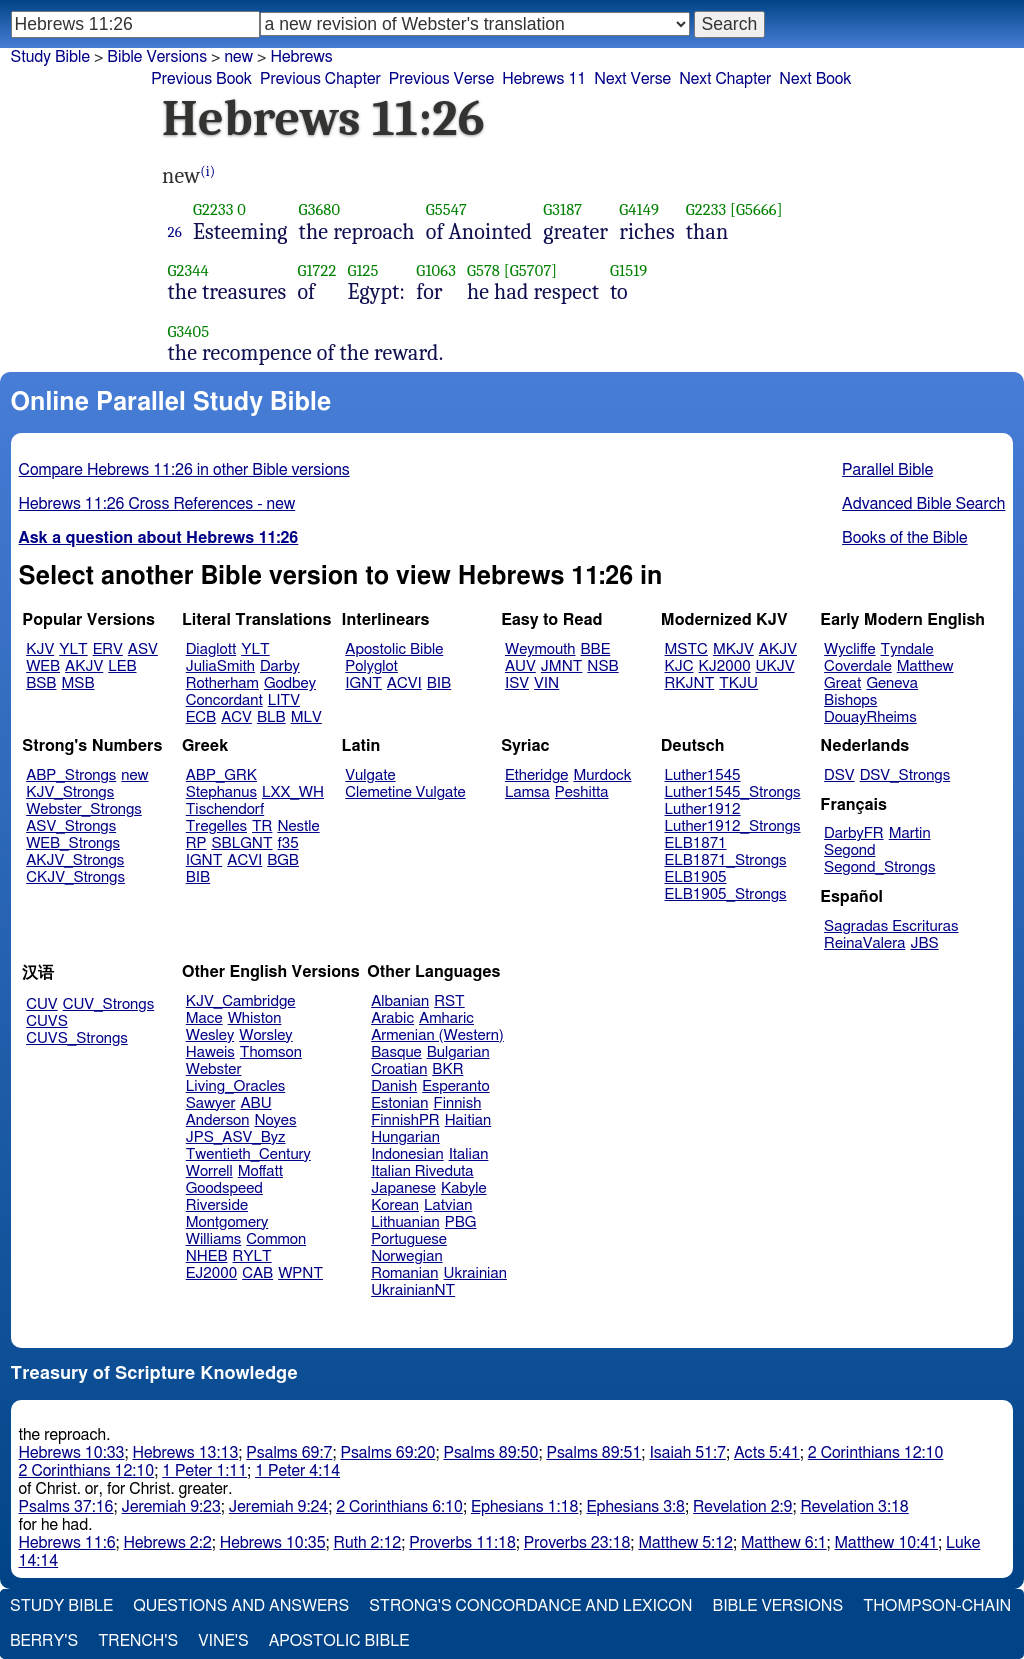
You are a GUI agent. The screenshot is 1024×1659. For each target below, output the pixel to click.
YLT (73, 649)
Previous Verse (441, 79)
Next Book (815, 79)
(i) (207, 171)
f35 (288, 843)
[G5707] (530, 270)
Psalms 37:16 (66, 1507)
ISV (517, 683)
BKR (447, 1069)
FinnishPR (405, 1120)
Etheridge (536, 775)
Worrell (209, 1171)
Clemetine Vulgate (405, 792)
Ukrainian (475, 1273)
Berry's (44, 1641)
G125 (362, 270)
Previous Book (201, 79)
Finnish (458, 1103)
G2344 (188, 270)
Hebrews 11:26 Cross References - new (157, 504)
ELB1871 (696, 843)
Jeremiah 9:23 (171, 1507)
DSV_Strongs (905, 775)
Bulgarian (458, 1052)
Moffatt (260, 1171)
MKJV (733, 649)
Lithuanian (405, 1222)
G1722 (316, 270)
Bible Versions (157, 57)
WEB (43, 666)
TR (262, 826)
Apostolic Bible (339, 1641)
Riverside (217, 1205)
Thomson (271, 1052)
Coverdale (858, 666)
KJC (679, 666)
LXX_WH (293, 792)
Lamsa (527, 792)
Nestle (298, 826)
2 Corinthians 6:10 (399, 1507)
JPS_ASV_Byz (236, 1137)
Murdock (602, 775)
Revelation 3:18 (854, 1507)
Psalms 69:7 (289, 1453)
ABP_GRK (221, 775)
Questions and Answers (241, 1606)
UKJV (775, 666)
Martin (910, 833)
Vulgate (370, 775)
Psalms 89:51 (593, 1453)
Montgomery (227, 1222)
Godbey (290, 683)
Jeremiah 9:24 (278, 1507)
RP (196, 843)
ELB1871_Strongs (726, 860)
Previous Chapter (320, 79)
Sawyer (211, 1103)
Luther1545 (703, 775)
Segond (849, 850)
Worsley (265, 1035)
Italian (469, 1154)
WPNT (300, 1273)
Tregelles (216, 826)
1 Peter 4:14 (297, 1471)
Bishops (850, 700)
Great (842, 683)
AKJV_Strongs (75, 860)
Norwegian (406, 1256)
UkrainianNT (413, 1290)
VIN (546, 683)
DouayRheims (870, 717)
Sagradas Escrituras (891, 926)
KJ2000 (725, 666)
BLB (271, 717)
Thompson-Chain (937, 1606)
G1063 (436, 270)
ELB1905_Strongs (726, 894)
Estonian (399, 1103)
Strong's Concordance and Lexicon (530, 1606)
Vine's (223, 1641)
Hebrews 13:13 (185, 1453)
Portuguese (409, 1239)
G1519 (628, 270)
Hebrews (301, 57)
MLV (306, 717)
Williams (214, 1239)
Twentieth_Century (248, 1154)
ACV (236, 717)
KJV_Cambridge (241, 1001)
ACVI (404, 683)
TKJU (738, 683)
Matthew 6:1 (784, 1543)
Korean (395, 1205)
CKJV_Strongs (75, 877)
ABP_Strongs (71, 775)
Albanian (400, 1001)
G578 (483, 270)
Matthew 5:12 (685, 1543)
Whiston (255, 1018)
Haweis (210, 1052)
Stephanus (221, 792)
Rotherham (222, 683)
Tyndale (907, 649)
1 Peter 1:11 (204, 1471)
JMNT (562, 666)
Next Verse (632, 79)
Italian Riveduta (422, 1171)
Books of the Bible (905, 538)
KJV (40, 649)
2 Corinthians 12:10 (876, 1453)
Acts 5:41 (767, 1453)
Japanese (403, 1188)
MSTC (686, 649)
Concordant (224, 700)
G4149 (639, 209)
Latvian (448, 1205)
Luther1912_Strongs (733, 826)
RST (449, 1001)
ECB (201, 717)
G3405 (189, 331)
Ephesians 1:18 (524, 1507)
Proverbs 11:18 (462, 1543)
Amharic (446, 1018)
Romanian (404, 1273)
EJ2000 (211, 1273)
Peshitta (582, 792)
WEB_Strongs (73, 843)
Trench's (138, 1641)
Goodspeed (224, 1188)
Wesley (210, 1035)
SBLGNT (241, 843)
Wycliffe (849, 649)
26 (175, 232)
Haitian (468, 1120)
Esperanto (456, 1086)
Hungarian (405, 1137)
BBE (596, 649)
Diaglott (211, 649)
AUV (520, 666)
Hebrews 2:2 (168, 1543)
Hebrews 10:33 (72, 1453)
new (134, 775)
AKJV (84, 666)
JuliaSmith (220, 666)
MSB (77, 683)
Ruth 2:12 (368, 1543)
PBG (461, 1222)
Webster (214, 1069)
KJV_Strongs (70, 792)
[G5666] (756, 209)
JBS (924, 943)
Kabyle (464, 1188)
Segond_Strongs (879, 867)
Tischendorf (225, 809)
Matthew (925, 666)
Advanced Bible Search (923, 504)
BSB (41, 683)
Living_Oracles (236, 1086)
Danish (394, 1086)
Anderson (218, 1120)
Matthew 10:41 (886, 1543)
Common (276, 1239)
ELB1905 (696, 877)
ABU (255, 1103)
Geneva (892, 683)
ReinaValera (864, 943)
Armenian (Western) (437, 1035)
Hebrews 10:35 (273, 1543)
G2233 (213, 209)
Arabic (392, 1018)
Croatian (399, 1069)
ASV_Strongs (71, 826)
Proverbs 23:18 (577, 1543)
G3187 (562, 209)
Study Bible (50, 57)
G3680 (320, 209)
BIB (439, 683)
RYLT (251, 1256)
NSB (602, 666)
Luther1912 (703, 809)
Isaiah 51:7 (687, 1453)
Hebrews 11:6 (67, 1543)
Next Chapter (725, 79)
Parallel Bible (887, 470)
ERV (108, 649)
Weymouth (540, 649)
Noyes (275, 1120)
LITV (284, 700)
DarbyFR (854, 833)
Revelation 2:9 (742, 1507)
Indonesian (407, 1154)
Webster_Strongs (84, 809)
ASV (143, 649)
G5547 (446, 209)
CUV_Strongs (108, 1004)
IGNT (363, 683)
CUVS (47, 1021)
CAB (257, 1273)
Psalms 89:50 (490, 1453)
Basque (396, 1052)
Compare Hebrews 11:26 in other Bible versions (184, 470)
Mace (204, 1018)
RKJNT (690, 683)
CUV (42, 1004)
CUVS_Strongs (77, 1038)
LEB (122, 666)
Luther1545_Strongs (733, 792)
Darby (280, 666)
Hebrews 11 (544, 79)
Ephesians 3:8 (635, 1507)
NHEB (207, 1256)
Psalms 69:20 (387, 1453)
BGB (283, 860)
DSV (839, 775)
